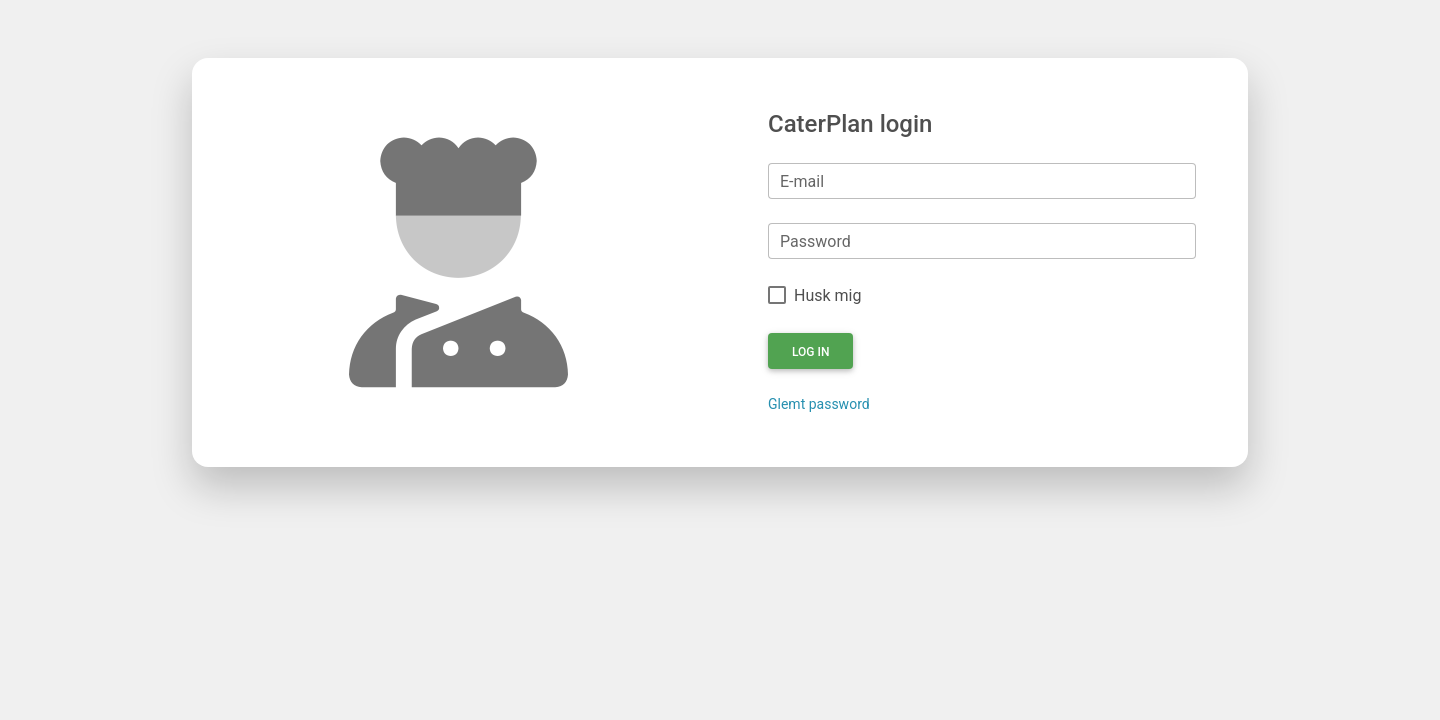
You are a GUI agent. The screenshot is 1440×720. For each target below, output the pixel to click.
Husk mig (827, 295)
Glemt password (819, 404)
